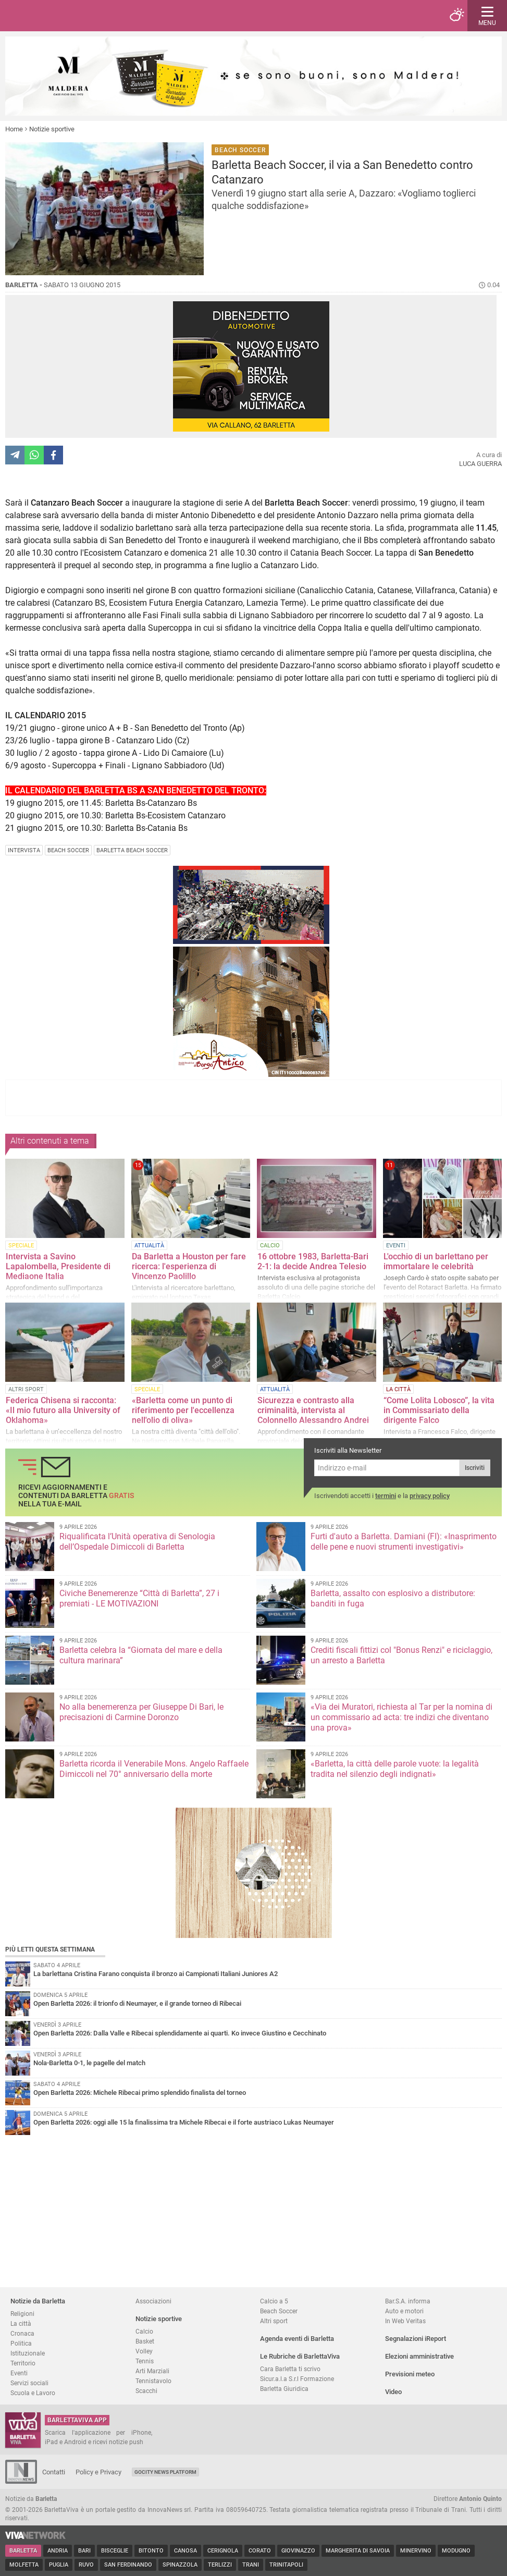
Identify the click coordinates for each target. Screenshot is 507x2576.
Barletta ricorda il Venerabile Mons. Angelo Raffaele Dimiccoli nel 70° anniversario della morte (154, 1769)
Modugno (456, 2550)
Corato (260, 2550)
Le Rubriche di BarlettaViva (300, 2356)
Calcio (144, 2331)
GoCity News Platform (165, 2472)
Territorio (22, 2363)
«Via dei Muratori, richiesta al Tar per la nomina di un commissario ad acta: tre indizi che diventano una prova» (401, 1717)
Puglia (58, 2564)
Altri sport (274, 2321)
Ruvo (86, 2564)
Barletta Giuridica (284, 2389)
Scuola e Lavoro (32, 2393)
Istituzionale (27, 2353)
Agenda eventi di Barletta (297, 2338)
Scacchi (146, 2391)
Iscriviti (475, 1467)
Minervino (415, 2550)
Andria (57, 2550)
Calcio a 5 (274, 2301)
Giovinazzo (298, 2550)
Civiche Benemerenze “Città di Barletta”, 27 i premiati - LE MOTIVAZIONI (139, 1598)
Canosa (185, 2550)
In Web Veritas (405, 2321)
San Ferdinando (128, 2564)
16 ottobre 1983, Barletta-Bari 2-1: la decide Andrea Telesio (312, 1261)
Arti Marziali (152, 2371)
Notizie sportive (52, 129)
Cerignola (222, 2550)
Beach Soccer (279, 2311)
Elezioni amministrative (419, 2356)
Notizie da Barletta (37, 2301)
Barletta (23, 2550)
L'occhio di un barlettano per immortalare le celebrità (436, 1261)
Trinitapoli (286, 2564)
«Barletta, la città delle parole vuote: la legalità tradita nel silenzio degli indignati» (395, 1769)
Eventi (19, 2373)
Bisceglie (114, 2550)
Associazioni (153, 2301)
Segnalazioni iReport (415, 2338)
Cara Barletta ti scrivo (290, 2369)
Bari (84, 2550)
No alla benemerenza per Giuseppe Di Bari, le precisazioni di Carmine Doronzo (141, 1712)
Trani (250, 2564)
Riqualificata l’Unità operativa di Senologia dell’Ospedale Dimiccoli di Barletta (137, 1541)
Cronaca (22, 2333)
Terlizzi (220, 2564)
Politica (21, 2343)
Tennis (144, 2361)
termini (385, 1496)
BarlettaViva (58, 15)
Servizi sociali (29, 2383)
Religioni (22, 2313)
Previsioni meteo (410, 2374)
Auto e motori (404, 2311)
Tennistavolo (153, 2381)
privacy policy (430, 1496)
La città (20, 2323)
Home (14, 129)
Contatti (53, 2472)
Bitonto (151, 2550)
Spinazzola (180, 2564)
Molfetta (24, 2564)
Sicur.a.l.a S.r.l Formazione (297, 2379)
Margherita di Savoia (358, 2550)
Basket (144, 2341)
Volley (144, 2351)
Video (393, 2392)
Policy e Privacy (98, 2472)
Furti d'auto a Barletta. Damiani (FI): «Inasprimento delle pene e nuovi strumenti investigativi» (404, 1541)
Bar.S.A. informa (407, 2301)
